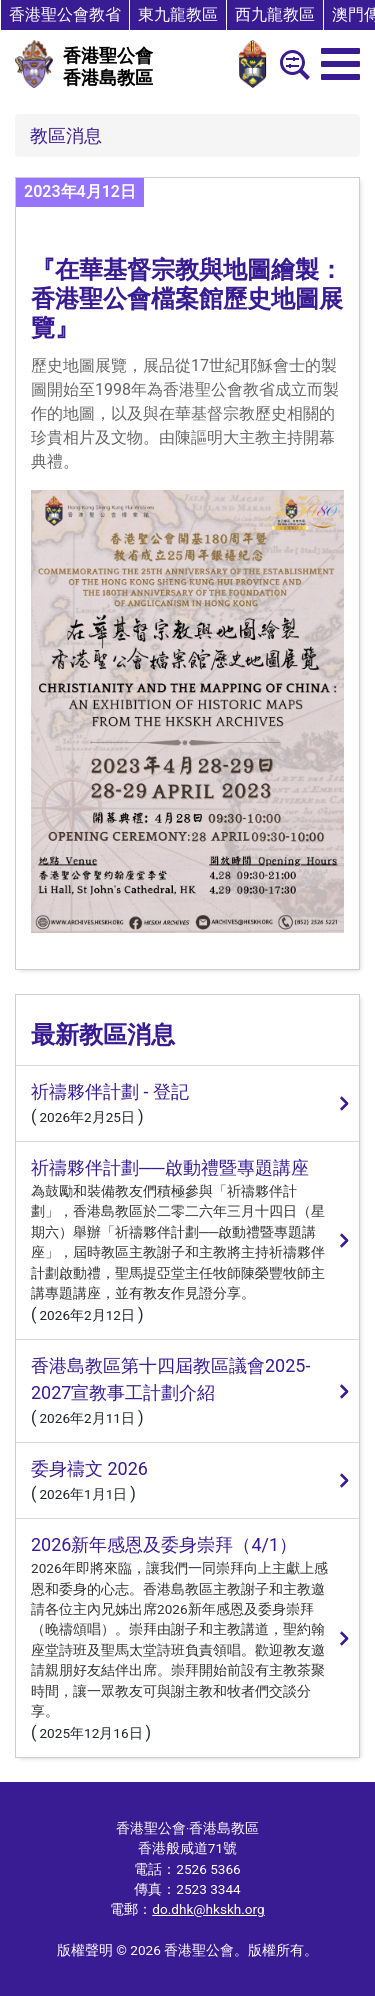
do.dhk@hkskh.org (208, 1909)
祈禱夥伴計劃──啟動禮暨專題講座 (170, 1167)
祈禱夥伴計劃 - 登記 (110, 1091)
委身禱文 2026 (89, 1468)
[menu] (340, 64)
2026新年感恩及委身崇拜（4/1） (164, 1544)
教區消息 (66, 135)
